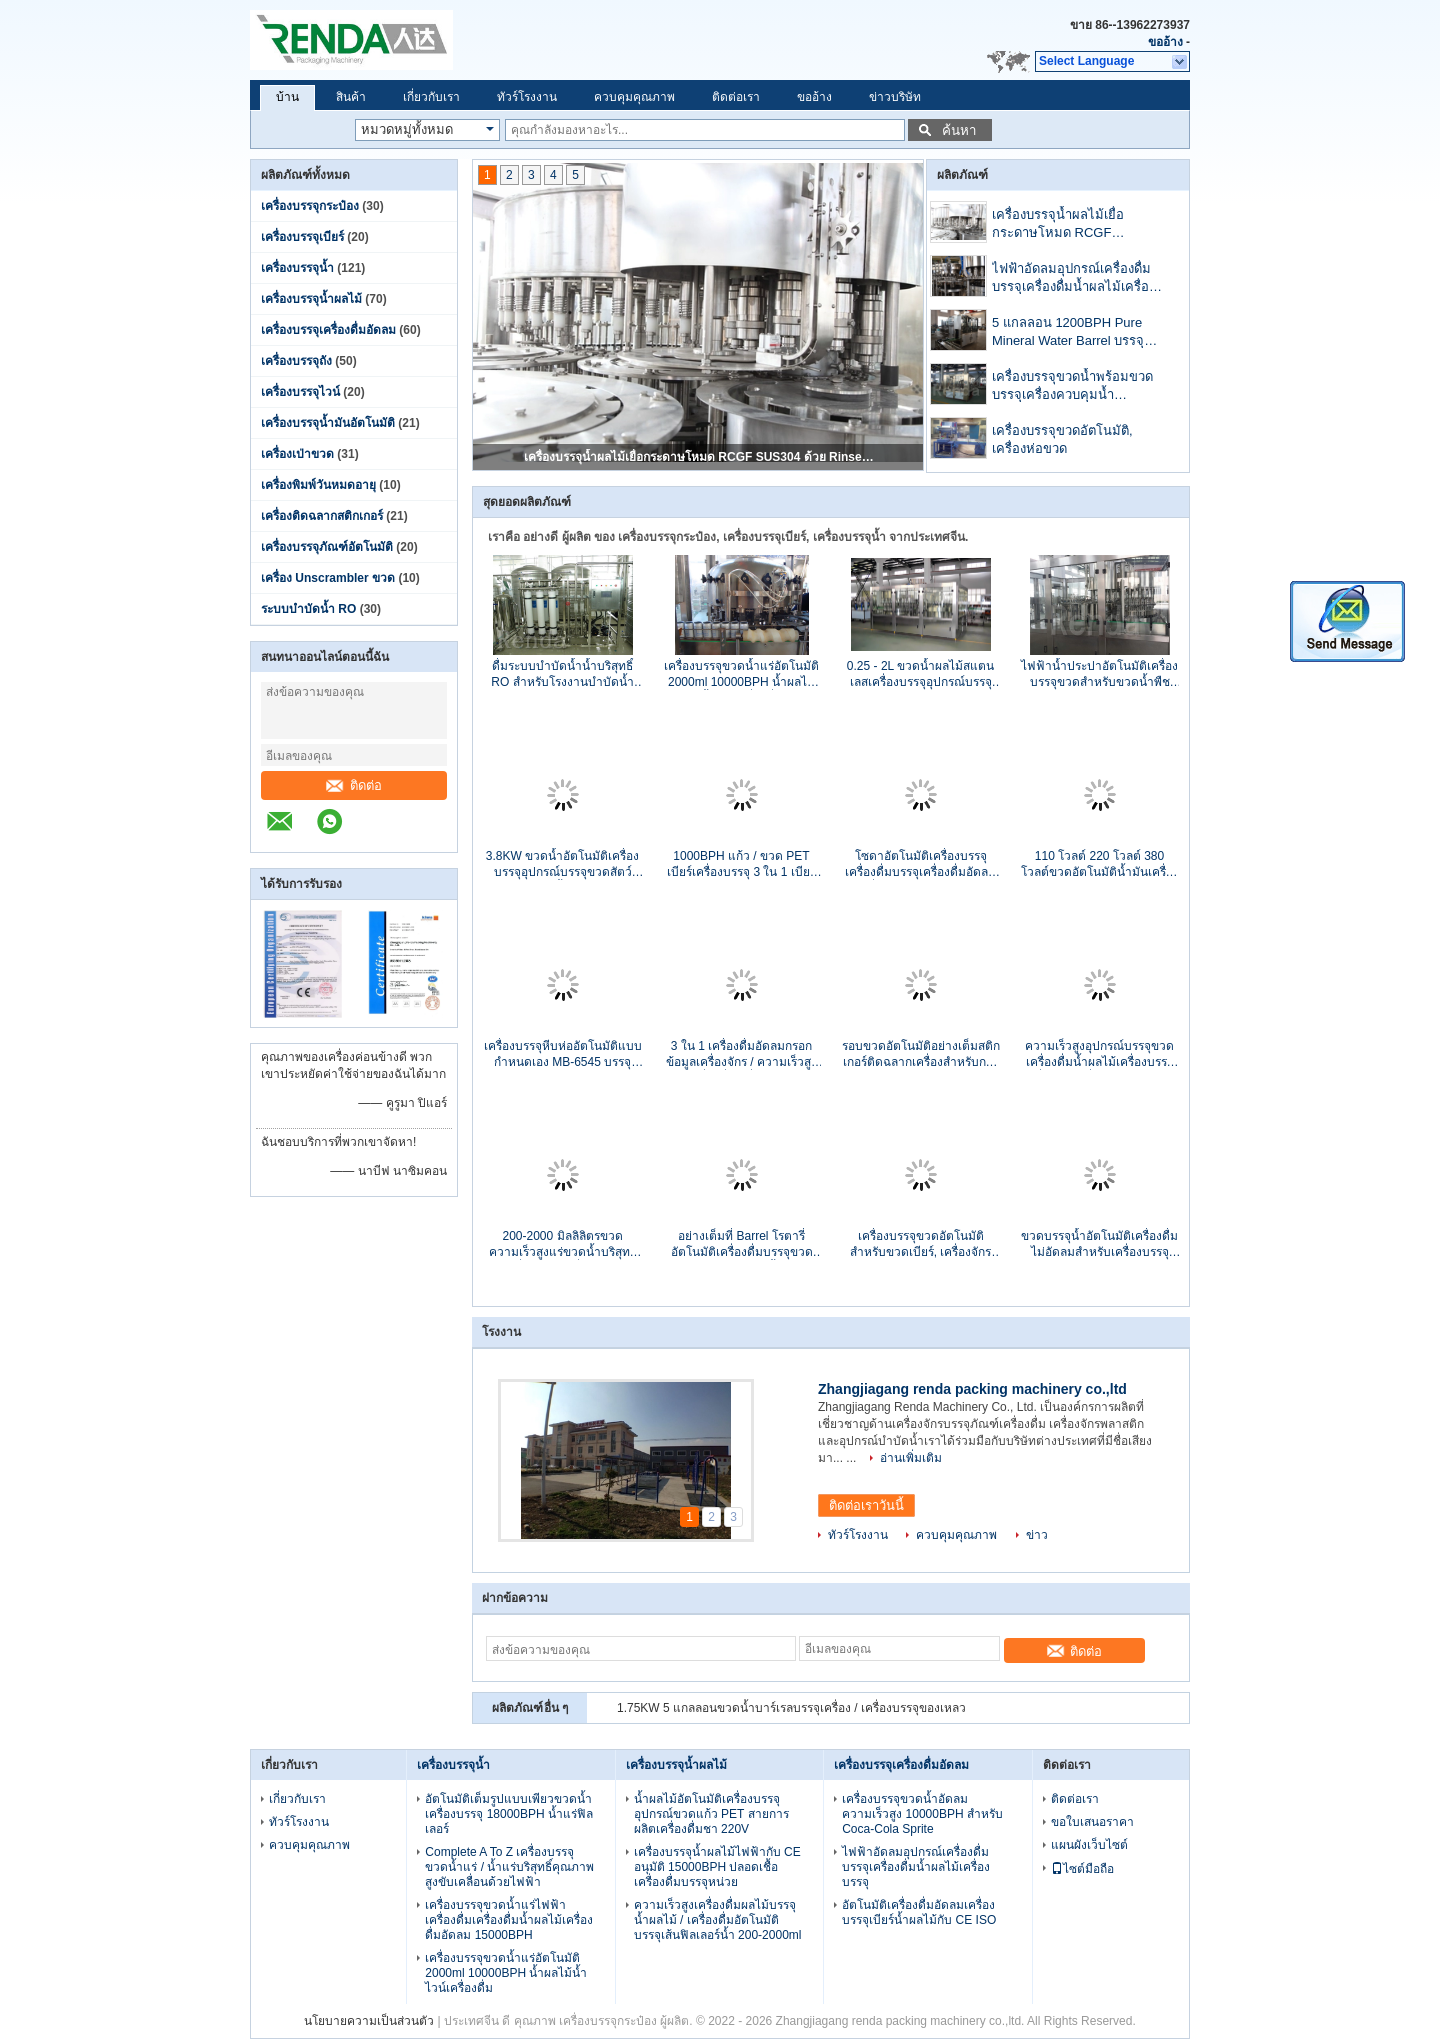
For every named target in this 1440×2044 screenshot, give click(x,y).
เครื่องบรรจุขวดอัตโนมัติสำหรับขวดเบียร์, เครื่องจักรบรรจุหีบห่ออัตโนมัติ (921, 1244)
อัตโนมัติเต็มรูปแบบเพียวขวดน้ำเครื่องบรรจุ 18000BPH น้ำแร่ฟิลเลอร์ (509, 1814)
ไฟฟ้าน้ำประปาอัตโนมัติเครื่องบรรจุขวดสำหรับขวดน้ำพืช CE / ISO (1099, 674)
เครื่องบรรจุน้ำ (297, 268)
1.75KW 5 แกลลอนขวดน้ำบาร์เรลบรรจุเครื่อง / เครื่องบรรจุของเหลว (791, 1708)
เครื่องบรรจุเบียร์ (302, 237)
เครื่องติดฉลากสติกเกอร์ (322, 516)
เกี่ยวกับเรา (431, 97)
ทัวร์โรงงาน (527, 97)
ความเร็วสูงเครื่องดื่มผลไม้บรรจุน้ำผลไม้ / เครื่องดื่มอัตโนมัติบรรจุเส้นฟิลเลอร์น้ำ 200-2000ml (718, 1920)
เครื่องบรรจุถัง (296, 361)
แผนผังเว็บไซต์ (1089, 1845)
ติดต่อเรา (736, 97)
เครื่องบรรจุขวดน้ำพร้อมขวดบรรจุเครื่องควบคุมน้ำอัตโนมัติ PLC (1072, 387)
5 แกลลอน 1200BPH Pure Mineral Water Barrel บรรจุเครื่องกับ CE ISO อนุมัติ (1068, 333)
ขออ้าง (1165, 42)
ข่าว (1037, 1535)
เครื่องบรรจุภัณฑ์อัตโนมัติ (327, 547)
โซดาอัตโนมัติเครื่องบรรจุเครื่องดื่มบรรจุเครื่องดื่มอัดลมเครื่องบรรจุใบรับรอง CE (920, 864)
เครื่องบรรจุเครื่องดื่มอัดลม (328, 330)
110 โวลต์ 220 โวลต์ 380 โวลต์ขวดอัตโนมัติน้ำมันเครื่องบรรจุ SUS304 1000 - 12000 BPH (1100, 864)
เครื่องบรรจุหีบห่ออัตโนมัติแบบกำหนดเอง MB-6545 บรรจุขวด (563, 1054)
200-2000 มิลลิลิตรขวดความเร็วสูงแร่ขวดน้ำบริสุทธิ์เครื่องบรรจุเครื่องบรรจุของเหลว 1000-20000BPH (563, 1244)
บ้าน (287, 97)
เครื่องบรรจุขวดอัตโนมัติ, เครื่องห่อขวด (1062, 439)
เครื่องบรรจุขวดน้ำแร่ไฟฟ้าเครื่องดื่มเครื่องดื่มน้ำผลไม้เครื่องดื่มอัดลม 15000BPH (509, 1920)
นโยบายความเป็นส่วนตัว (369, 2021)
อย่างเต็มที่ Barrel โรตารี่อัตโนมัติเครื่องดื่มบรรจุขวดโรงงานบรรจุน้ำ (742, 1244)
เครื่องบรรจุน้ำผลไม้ (311, 299)
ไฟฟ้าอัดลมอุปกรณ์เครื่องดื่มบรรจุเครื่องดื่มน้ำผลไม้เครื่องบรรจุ (1073, 279)
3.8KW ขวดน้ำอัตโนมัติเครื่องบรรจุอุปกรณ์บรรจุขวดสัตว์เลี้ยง (562, 864)
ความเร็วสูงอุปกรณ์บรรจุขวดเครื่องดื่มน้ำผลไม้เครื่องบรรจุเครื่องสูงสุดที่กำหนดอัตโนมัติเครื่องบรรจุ (1100, 1054)
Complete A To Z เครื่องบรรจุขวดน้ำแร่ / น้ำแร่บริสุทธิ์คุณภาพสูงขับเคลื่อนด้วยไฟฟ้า (509, 1867)
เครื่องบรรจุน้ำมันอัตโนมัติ (328, 423)
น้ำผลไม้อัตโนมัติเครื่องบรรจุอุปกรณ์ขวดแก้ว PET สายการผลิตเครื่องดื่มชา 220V (711, 1814)
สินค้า (351, 97)
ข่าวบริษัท (895, 97)
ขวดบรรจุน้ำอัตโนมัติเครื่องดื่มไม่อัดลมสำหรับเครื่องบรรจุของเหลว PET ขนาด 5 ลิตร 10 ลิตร (1099, 1244)
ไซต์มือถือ (1082, 1869)
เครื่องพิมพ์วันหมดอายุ (318, 485)
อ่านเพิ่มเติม (911, 1458)
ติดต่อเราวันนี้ (866, 1505)
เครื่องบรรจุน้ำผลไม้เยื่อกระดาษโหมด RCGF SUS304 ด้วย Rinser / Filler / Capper (699, 457)
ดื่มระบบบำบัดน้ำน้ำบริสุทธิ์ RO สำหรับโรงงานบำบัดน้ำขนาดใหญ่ (562, 674)
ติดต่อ (354, 785)
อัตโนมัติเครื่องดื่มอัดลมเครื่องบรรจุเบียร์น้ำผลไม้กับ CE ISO (919, 1912)
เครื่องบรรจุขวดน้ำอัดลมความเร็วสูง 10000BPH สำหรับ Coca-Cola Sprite (922, 1814)
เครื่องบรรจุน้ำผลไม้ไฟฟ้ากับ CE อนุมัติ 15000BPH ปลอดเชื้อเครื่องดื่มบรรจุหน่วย (717, 1867)
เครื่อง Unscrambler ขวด (328, 578)
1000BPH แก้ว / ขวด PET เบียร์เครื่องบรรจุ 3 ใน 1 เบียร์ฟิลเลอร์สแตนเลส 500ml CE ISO (741, 864)
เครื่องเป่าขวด (297, 454)
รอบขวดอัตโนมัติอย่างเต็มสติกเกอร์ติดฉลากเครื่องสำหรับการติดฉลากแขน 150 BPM (921, 1054)
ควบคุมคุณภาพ (634, 97)
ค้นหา (959, 130)
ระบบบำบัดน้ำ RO (308, 609)
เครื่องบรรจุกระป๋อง (310, 206)
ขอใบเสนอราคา (1092, 1822)
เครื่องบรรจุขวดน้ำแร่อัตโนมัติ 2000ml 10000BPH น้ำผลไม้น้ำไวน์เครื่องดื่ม (741, 674)
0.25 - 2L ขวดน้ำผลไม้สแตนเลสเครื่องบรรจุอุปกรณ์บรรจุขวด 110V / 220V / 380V (920, 674)
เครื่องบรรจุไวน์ (300, 392)
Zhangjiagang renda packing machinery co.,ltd (972, 1389)
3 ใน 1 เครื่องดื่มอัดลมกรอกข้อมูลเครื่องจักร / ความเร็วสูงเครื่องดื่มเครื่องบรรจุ (741, 1054)
